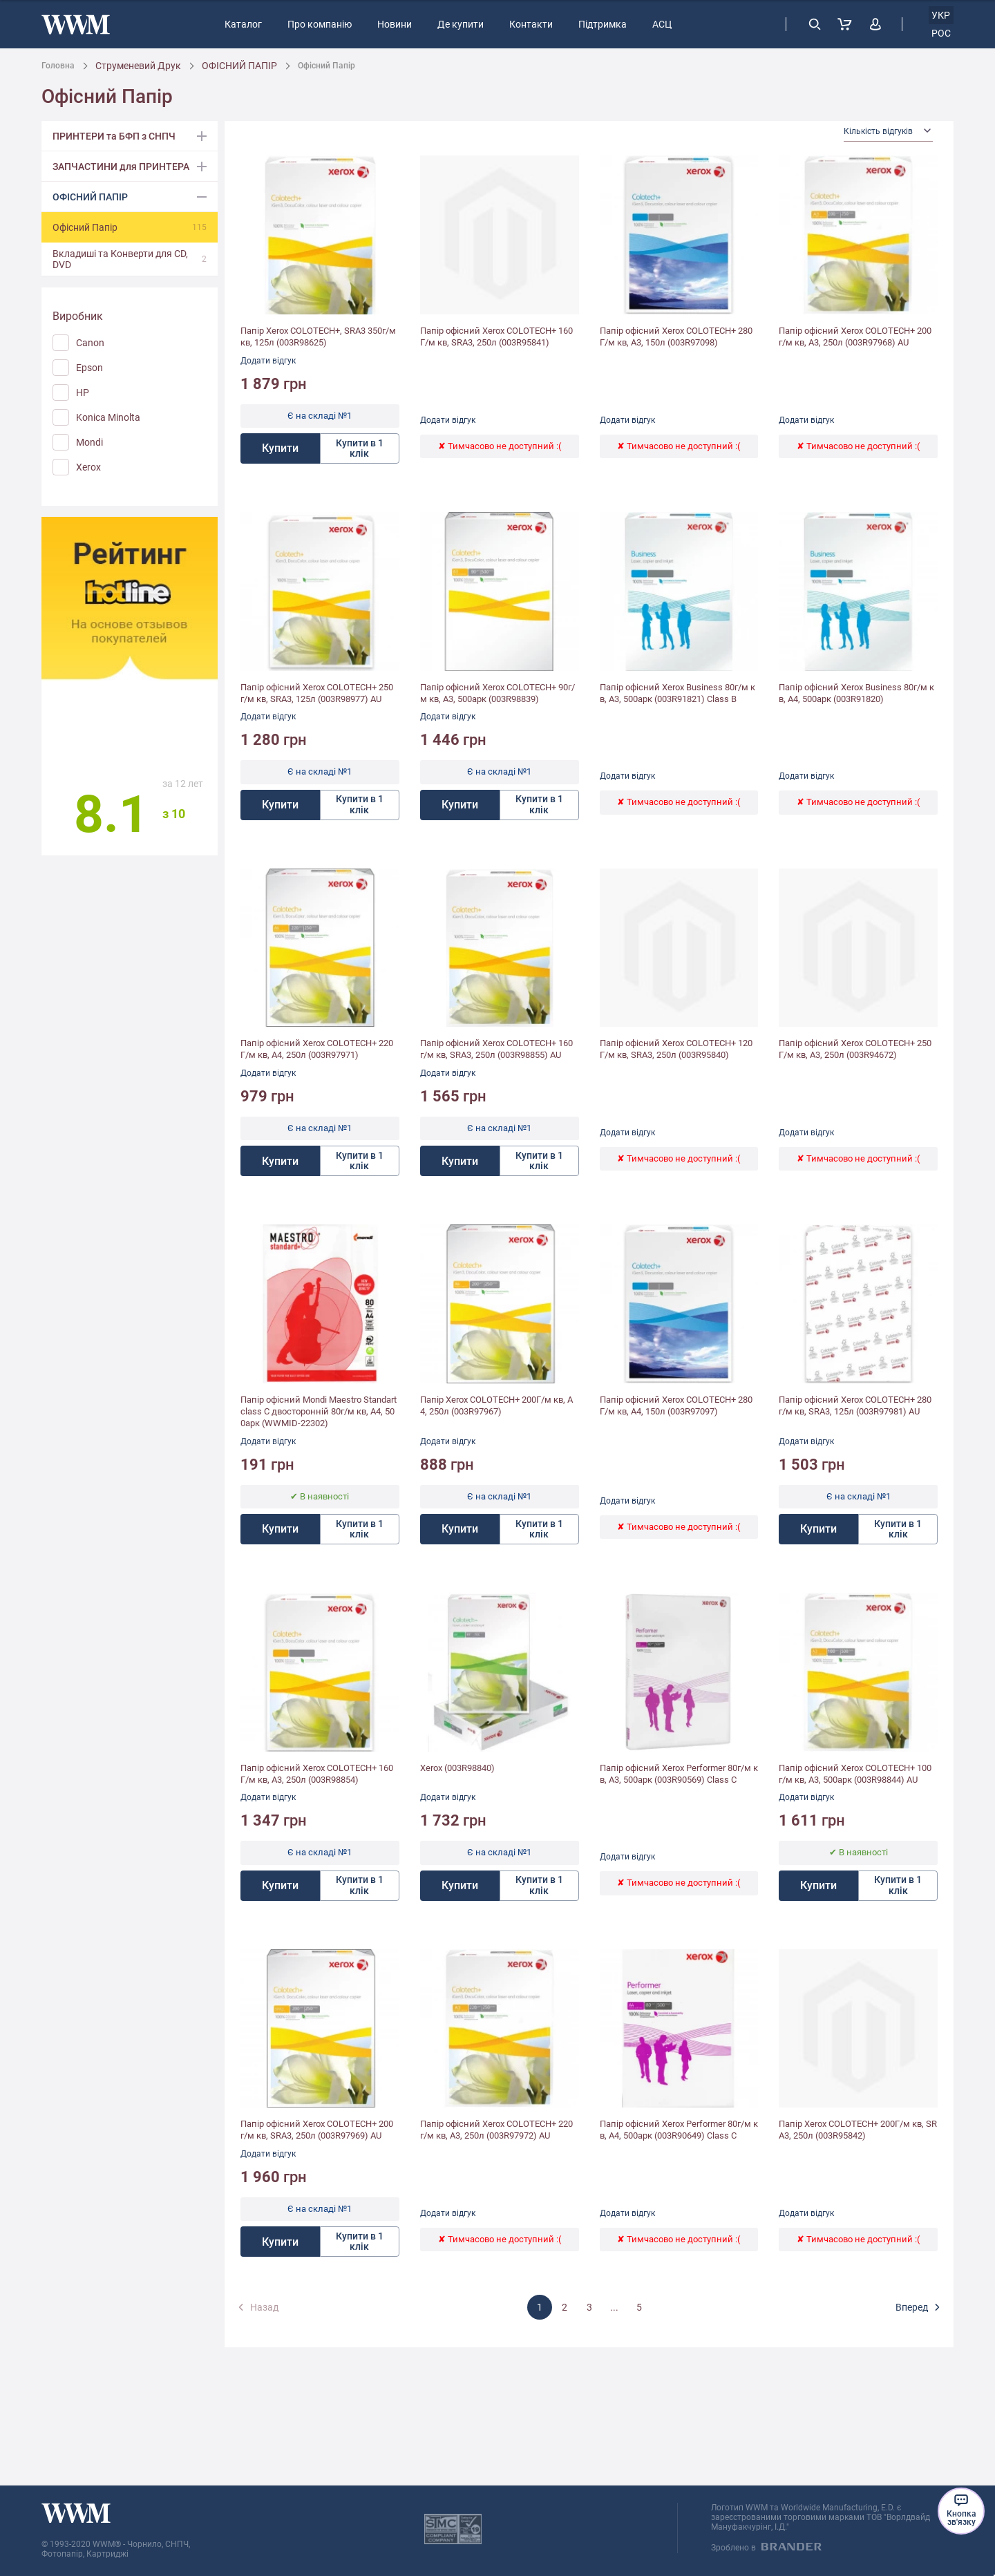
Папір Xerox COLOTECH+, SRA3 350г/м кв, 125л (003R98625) (318, 336)
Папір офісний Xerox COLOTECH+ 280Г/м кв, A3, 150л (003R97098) (676, 336)
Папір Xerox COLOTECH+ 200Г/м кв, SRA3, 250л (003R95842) (858, 2130)
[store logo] (75, 25)
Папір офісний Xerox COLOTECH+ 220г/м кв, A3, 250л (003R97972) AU (496, 2130)
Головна (58, 65)
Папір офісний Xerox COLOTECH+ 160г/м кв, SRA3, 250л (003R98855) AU (496, 1049)
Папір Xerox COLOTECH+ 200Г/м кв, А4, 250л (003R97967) (496, 1405)
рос (941, 33)
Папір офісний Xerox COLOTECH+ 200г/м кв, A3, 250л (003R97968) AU (855, 336)
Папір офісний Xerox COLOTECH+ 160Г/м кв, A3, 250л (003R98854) (316, 1774)
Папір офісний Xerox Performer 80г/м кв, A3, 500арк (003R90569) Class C (679, 1774)
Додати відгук (268, 361)
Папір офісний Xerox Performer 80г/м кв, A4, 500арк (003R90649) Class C (679, 2130)
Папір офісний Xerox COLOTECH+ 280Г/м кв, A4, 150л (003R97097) (676, 1405)
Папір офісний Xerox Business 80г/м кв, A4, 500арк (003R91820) (856, 693)
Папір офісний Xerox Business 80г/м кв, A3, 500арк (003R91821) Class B (677, 693)
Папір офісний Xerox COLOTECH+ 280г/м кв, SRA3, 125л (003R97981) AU (855, 1405)
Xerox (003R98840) (457, 1768)
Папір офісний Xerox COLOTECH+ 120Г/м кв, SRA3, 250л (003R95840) (676, 1049)
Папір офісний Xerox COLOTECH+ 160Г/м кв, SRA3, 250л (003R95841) (496, 336)
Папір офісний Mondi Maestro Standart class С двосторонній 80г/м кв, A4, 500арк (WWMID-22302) (318, 1411)
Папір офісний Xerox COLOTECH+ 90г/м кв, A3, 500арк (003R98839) (497, 693)
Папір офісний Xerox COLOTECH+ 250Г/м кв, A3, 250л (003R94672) (855, 1049)
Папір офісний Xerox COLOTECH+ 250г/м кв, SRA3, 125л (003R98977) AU (316, 693)
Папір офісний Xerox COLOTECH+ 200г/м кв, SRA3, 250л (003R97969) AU (316, 2130)
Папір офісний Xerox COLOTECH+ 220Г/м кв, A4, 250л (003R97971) (316, 1049)
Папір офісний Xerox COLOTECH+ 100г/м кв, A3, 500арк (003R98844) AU (855, 1774)
